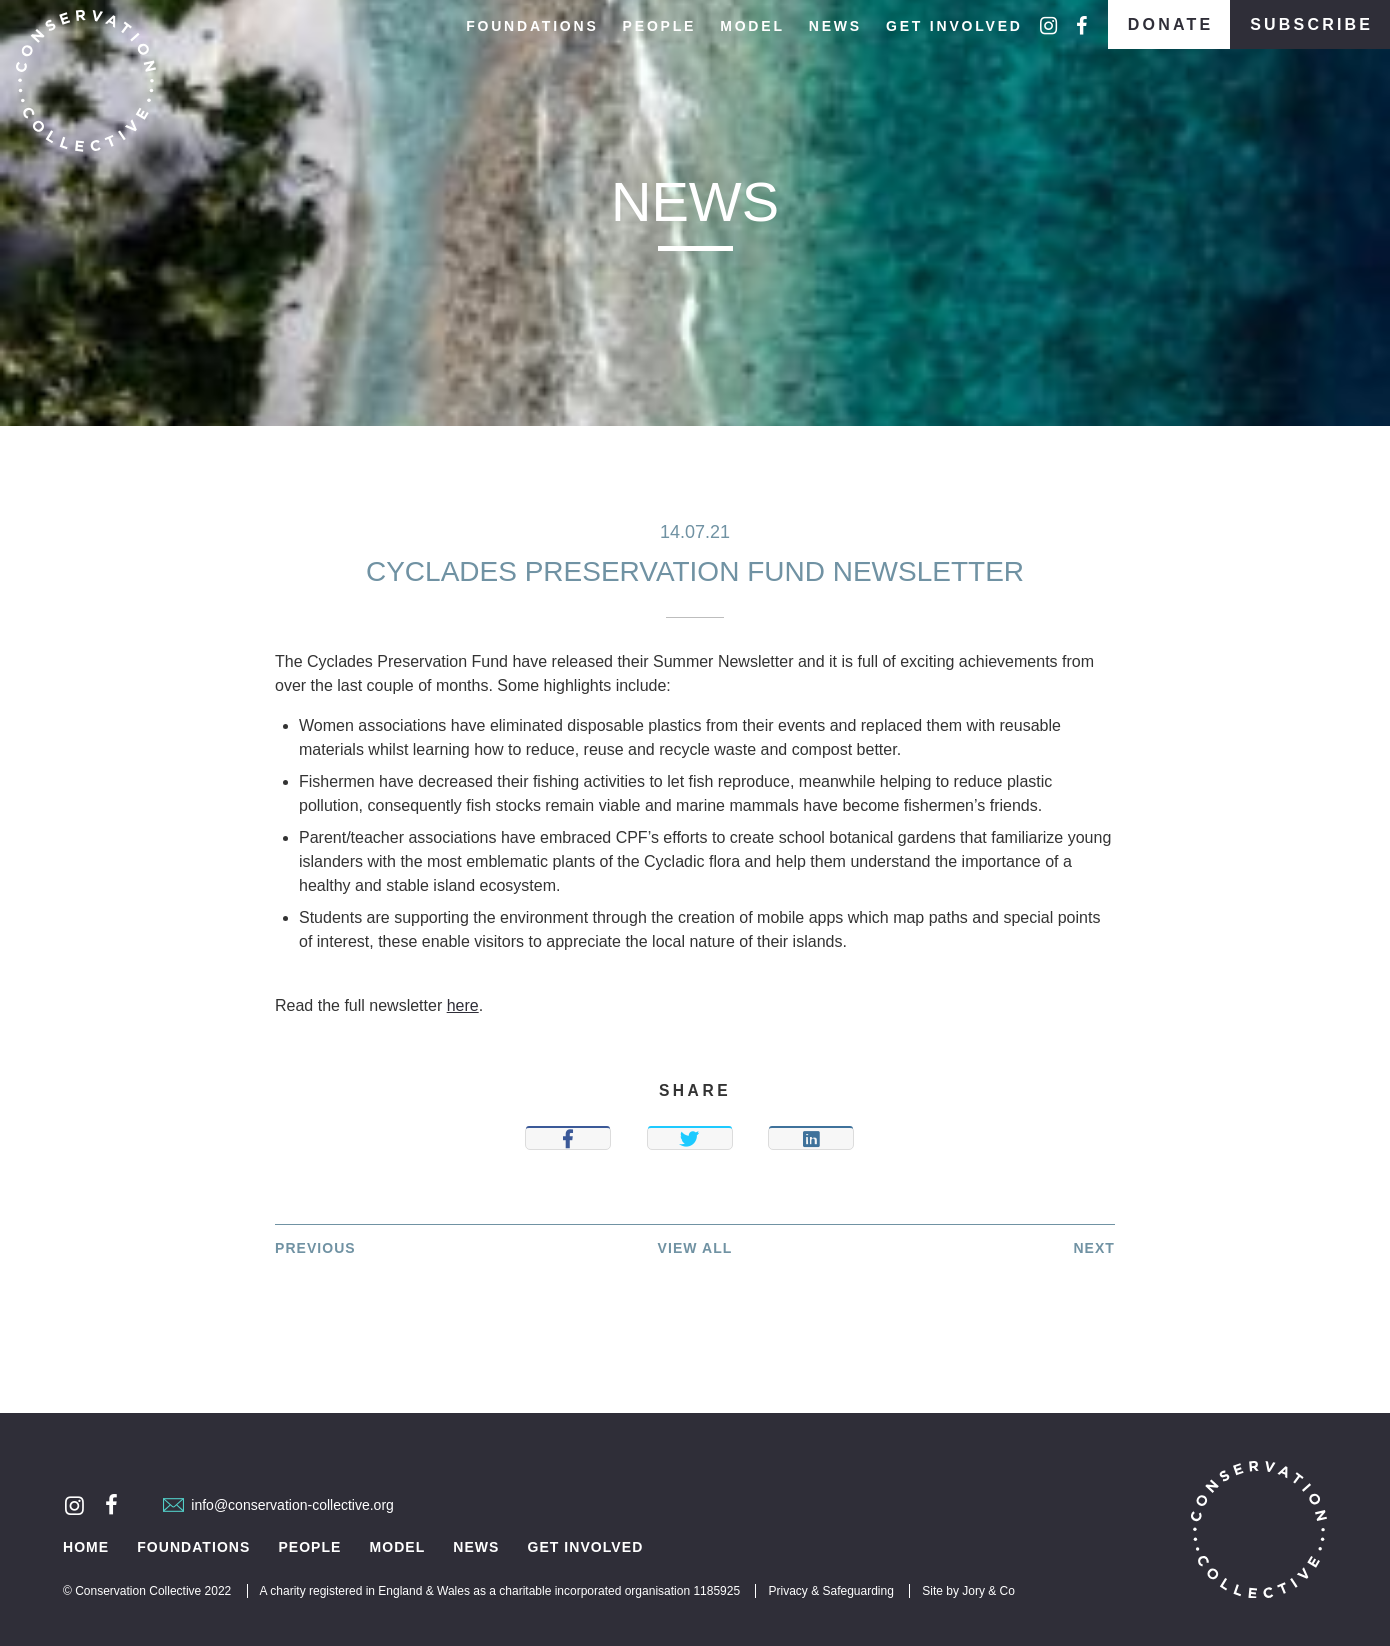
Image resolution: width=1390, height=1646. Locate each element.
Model (752, 26)
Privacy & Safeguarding (830, 1591)
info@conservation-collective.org (278, 1505)
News (835, 26)
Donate (1171, 24)
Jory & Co (988, 1591)
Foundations (532, 26)
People (660, 26)
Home (86, 1547)
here (463, 1005)
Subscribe (1311, 24)
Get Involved (954, 26)
